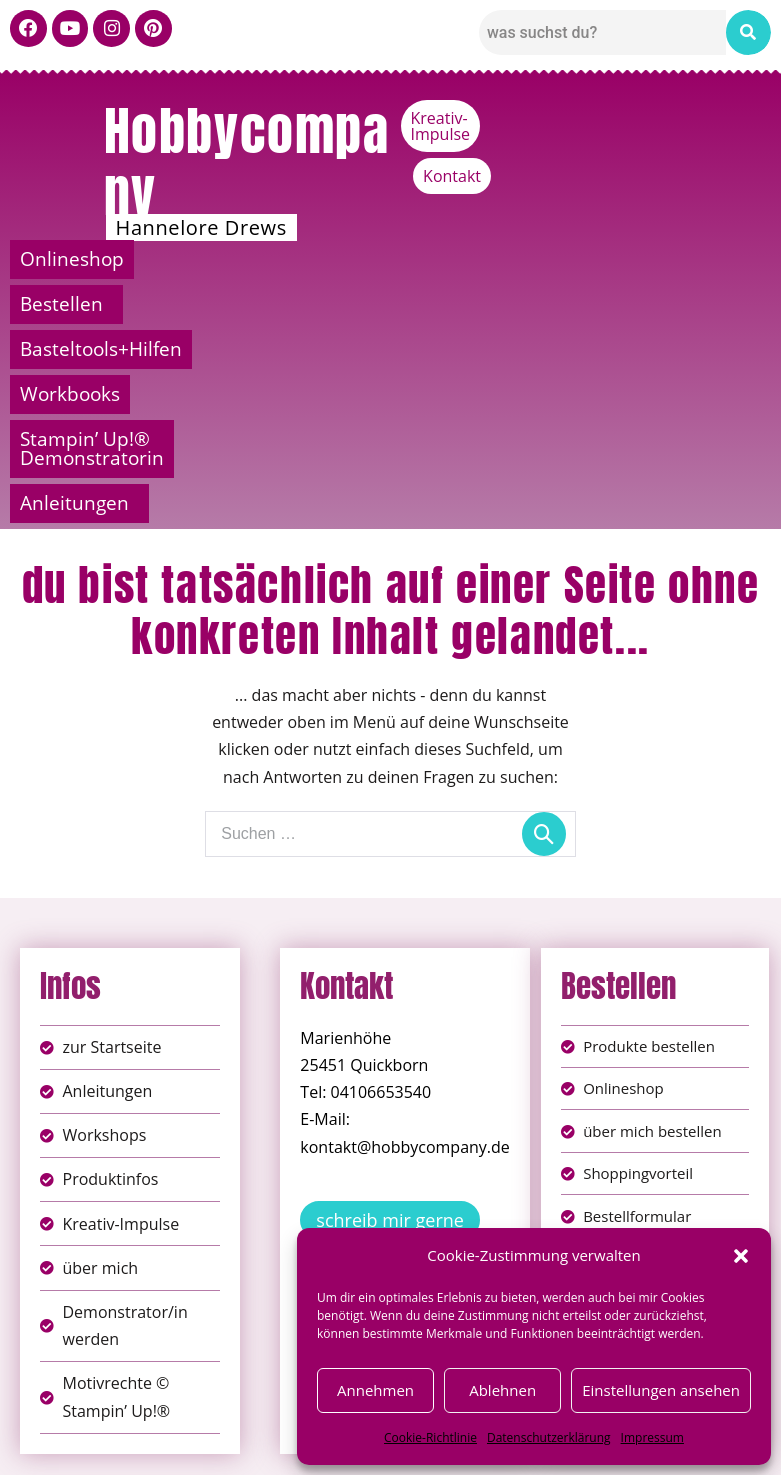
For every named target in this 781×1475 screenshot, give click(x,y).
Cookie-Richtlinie (430, 1437)
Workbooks (680, 259)
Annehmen (375, 1390)
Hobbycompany (247, 162)
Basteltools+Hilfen (474, 259)
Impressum (652, 1437)
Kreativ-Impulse (613, 118)
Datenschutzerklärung (549, 1437)
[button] (741, 1256)
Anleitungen (617, 304)
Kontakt (732, 118)
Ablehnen (502, 1390)
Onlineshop (97, 259)
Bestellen (265, 259)
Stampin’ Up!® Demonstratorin (238, 304)
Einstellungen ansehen (661, 1390)
